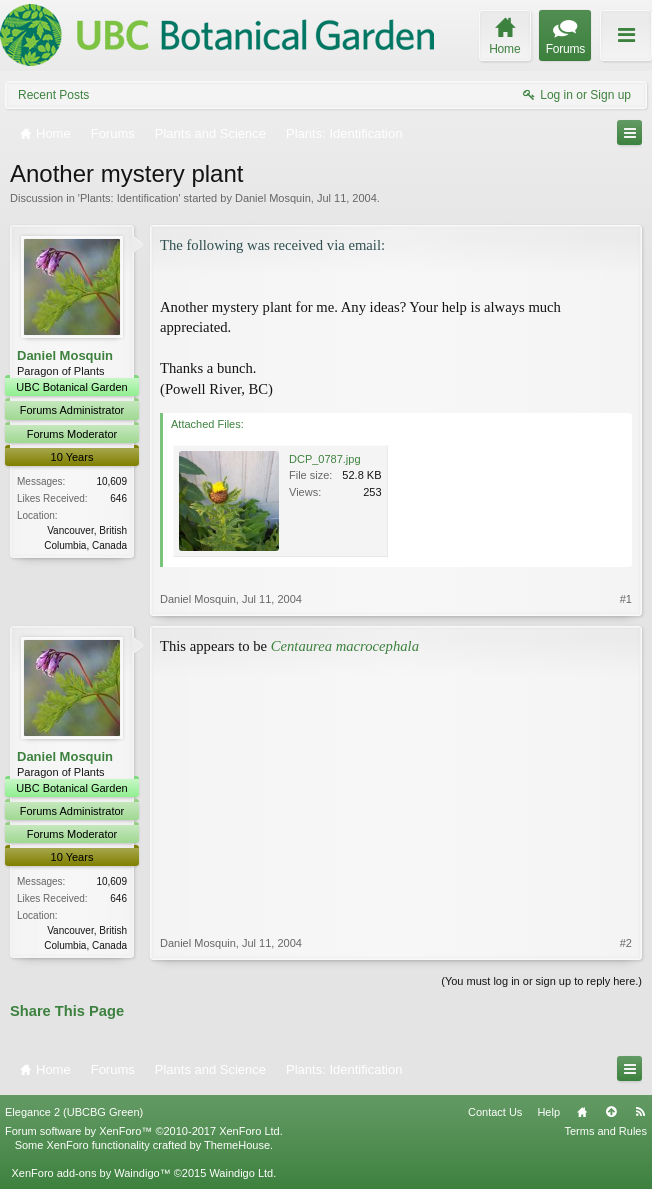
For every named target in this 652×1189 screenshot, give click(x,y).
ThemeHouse (237, 1145)
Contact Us (495, 1112)
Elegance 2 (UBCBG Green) (74, 1112)
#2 (626, 943)
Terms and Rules (605, 1131)
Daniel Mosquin (273, 198)
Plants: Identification (129, 198)
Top (611, 1112)
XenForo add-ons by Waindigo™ (90, 1173)
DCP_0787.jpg (325, 459)
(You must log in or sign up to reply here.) (541, 981)
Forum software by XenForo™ (144, 1131)
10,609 (111, 481)
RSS (640, 1112)
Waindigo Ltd (241, 1173)
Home (582, 1112)
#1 (626, 599)
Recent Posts (53, 95)
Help (548, 1112)
